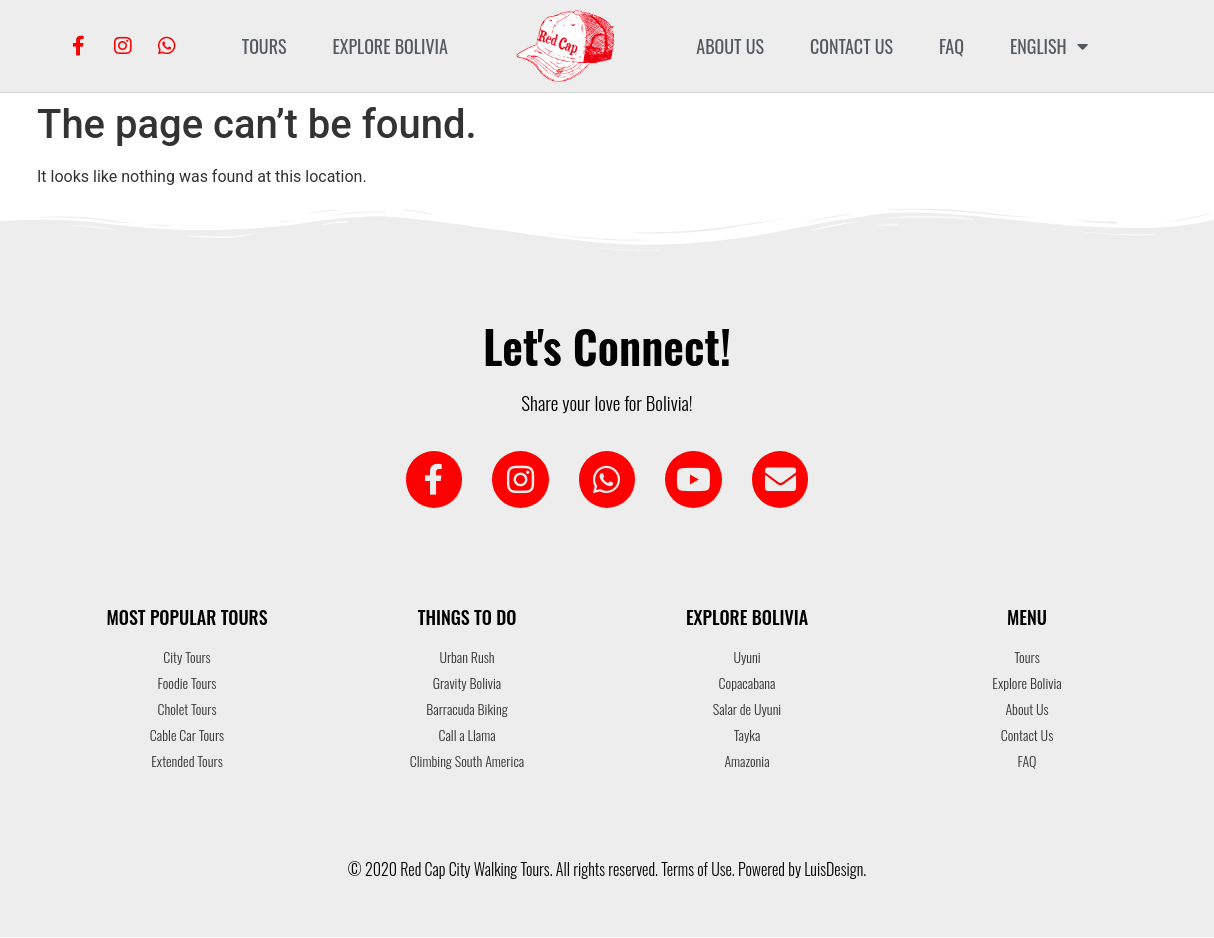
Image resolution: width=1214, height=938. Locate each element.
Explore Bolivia (389, 46)
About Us (730, 46)
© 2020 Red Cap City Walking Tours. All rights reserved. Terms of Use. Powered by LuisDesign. (607, 870)
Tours (264, 46)
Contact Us (851, 46)
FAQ (951, 46)
